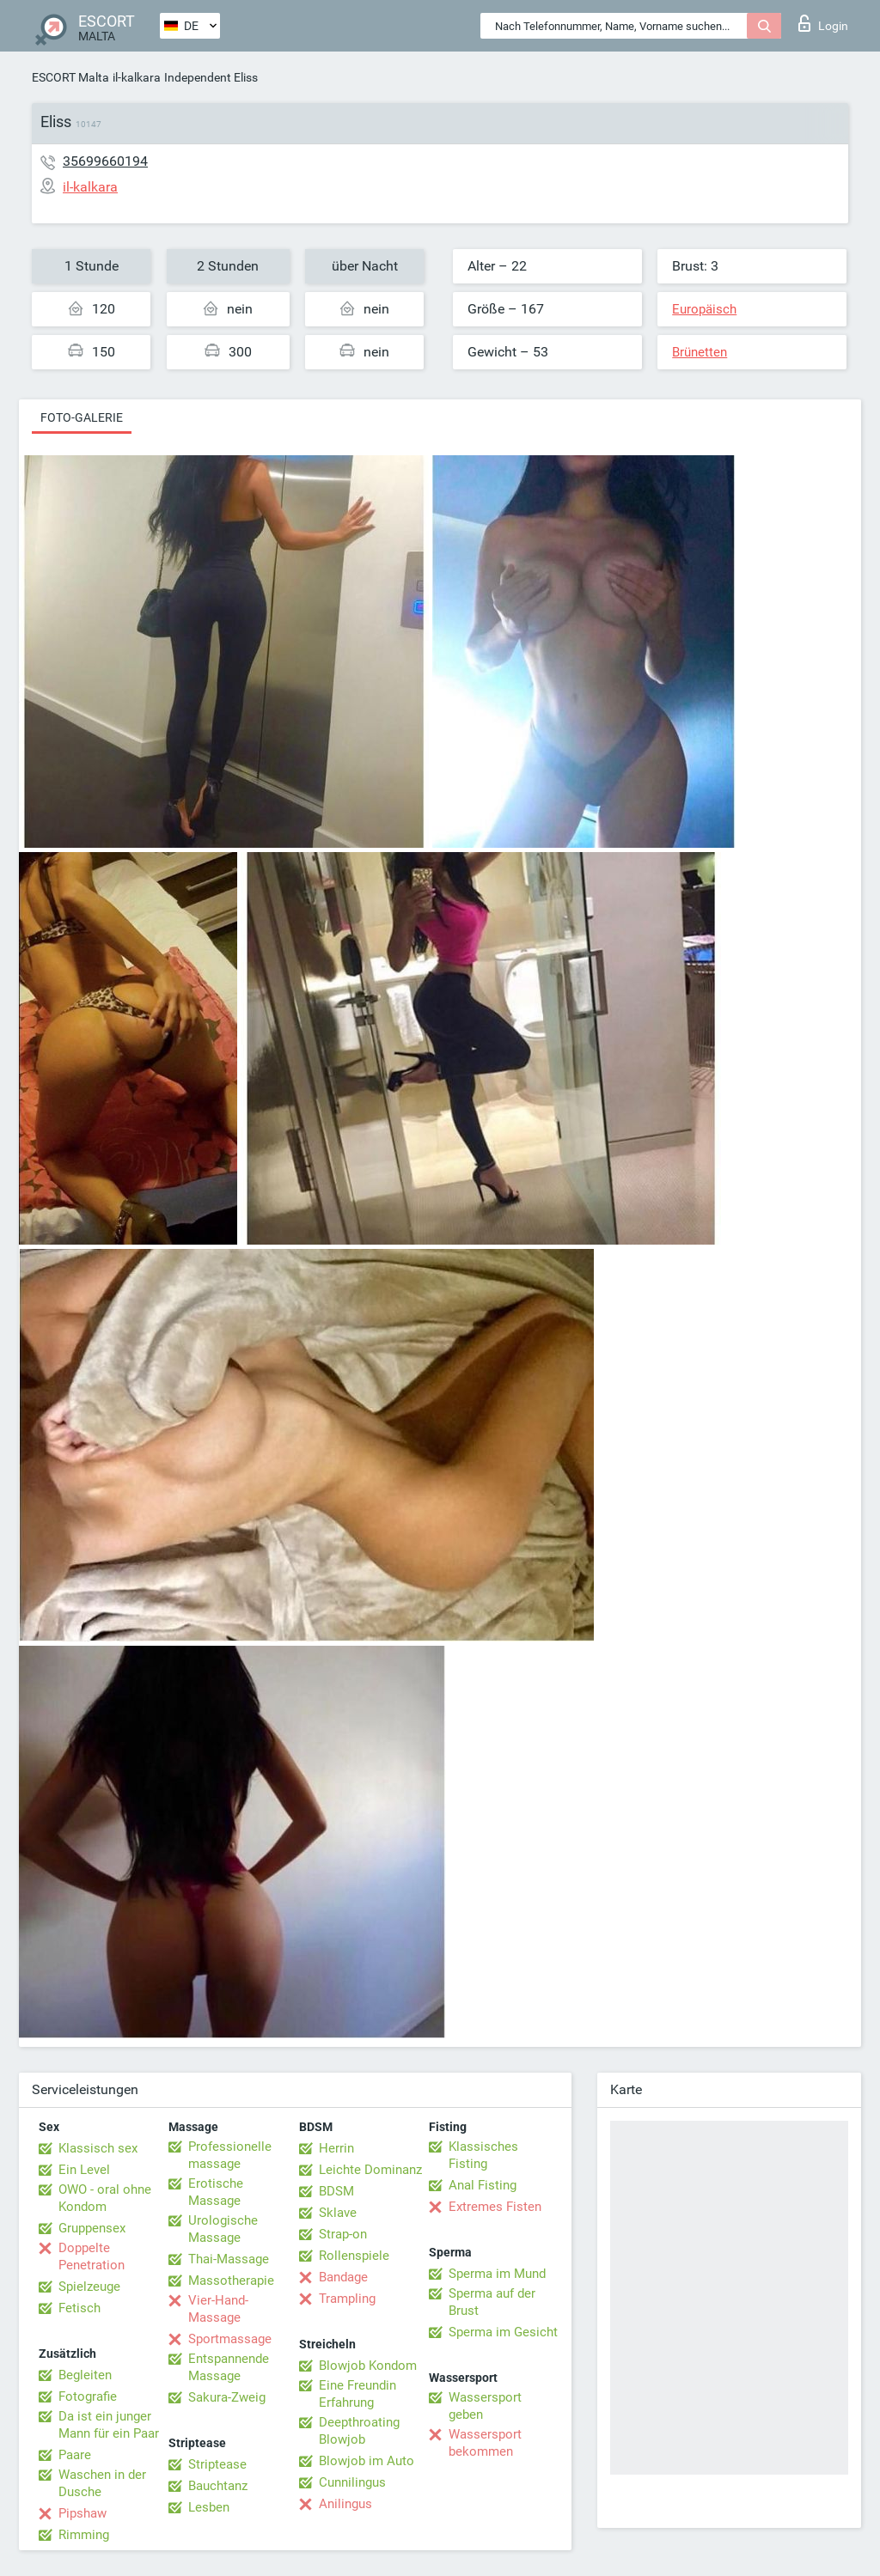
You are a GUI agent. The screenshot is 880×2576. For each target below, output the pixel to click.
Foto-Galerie (81, 417)
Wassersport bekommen (485, 2443)
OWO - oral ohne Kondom (104, 2198)
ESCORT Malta (70, 77)
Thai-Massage (228, 2259)
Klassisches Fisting (483, 2155)
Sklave (338, 2212)
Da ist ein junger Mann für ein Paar (108, 2425)
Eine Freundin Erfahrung (357, 2394)
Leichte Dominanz (370, 2169)
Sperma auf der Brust (492, 2302)
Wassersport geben (485, 2406)
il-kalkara (137, 77)
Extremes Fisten (495, 2206)
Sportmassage (230, 2339)
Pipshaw (82, 2513)
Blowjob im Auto (366, 2461)
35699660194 (105, 161)
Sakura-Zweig (227, 2397)
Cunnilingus (352, 2482)
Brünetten (699, 352)
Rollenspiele (354, 2255)
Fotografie (87, 2396)
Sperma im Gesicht (503, 2332)
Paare (74, 2455)
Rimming (83, 2535)
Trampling (347, 2298)
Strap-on (343, 2234)
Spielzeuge (89, 2286)
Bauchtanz (218, 2486)
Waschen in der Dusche (102, 2483)
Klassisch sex (98, 2148)
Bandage (343, 2277)
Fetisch (79, 2308)
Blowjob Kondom (368, 2365)
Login (823, 23)
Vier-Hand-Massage (218, 2309)
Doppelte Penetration (91, 2256)
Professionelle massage (230, 2155)
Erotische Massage (215, 2192)
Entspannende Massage (228, 2367)
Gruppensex (91, 2228)
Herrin (336, 2148)
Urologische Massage (223, 2229)
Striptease (217, 2464)
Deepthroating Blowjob (359, 2431)
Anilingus (345, 2504)
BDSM (336, 2191)
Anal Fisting (482, 2185)
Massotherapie (231, 2280)
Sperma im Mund (497, 2273)
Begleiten (85, 2375)
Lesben (208, 2507)
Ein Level (84, 2169)
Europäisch (704, 309)
